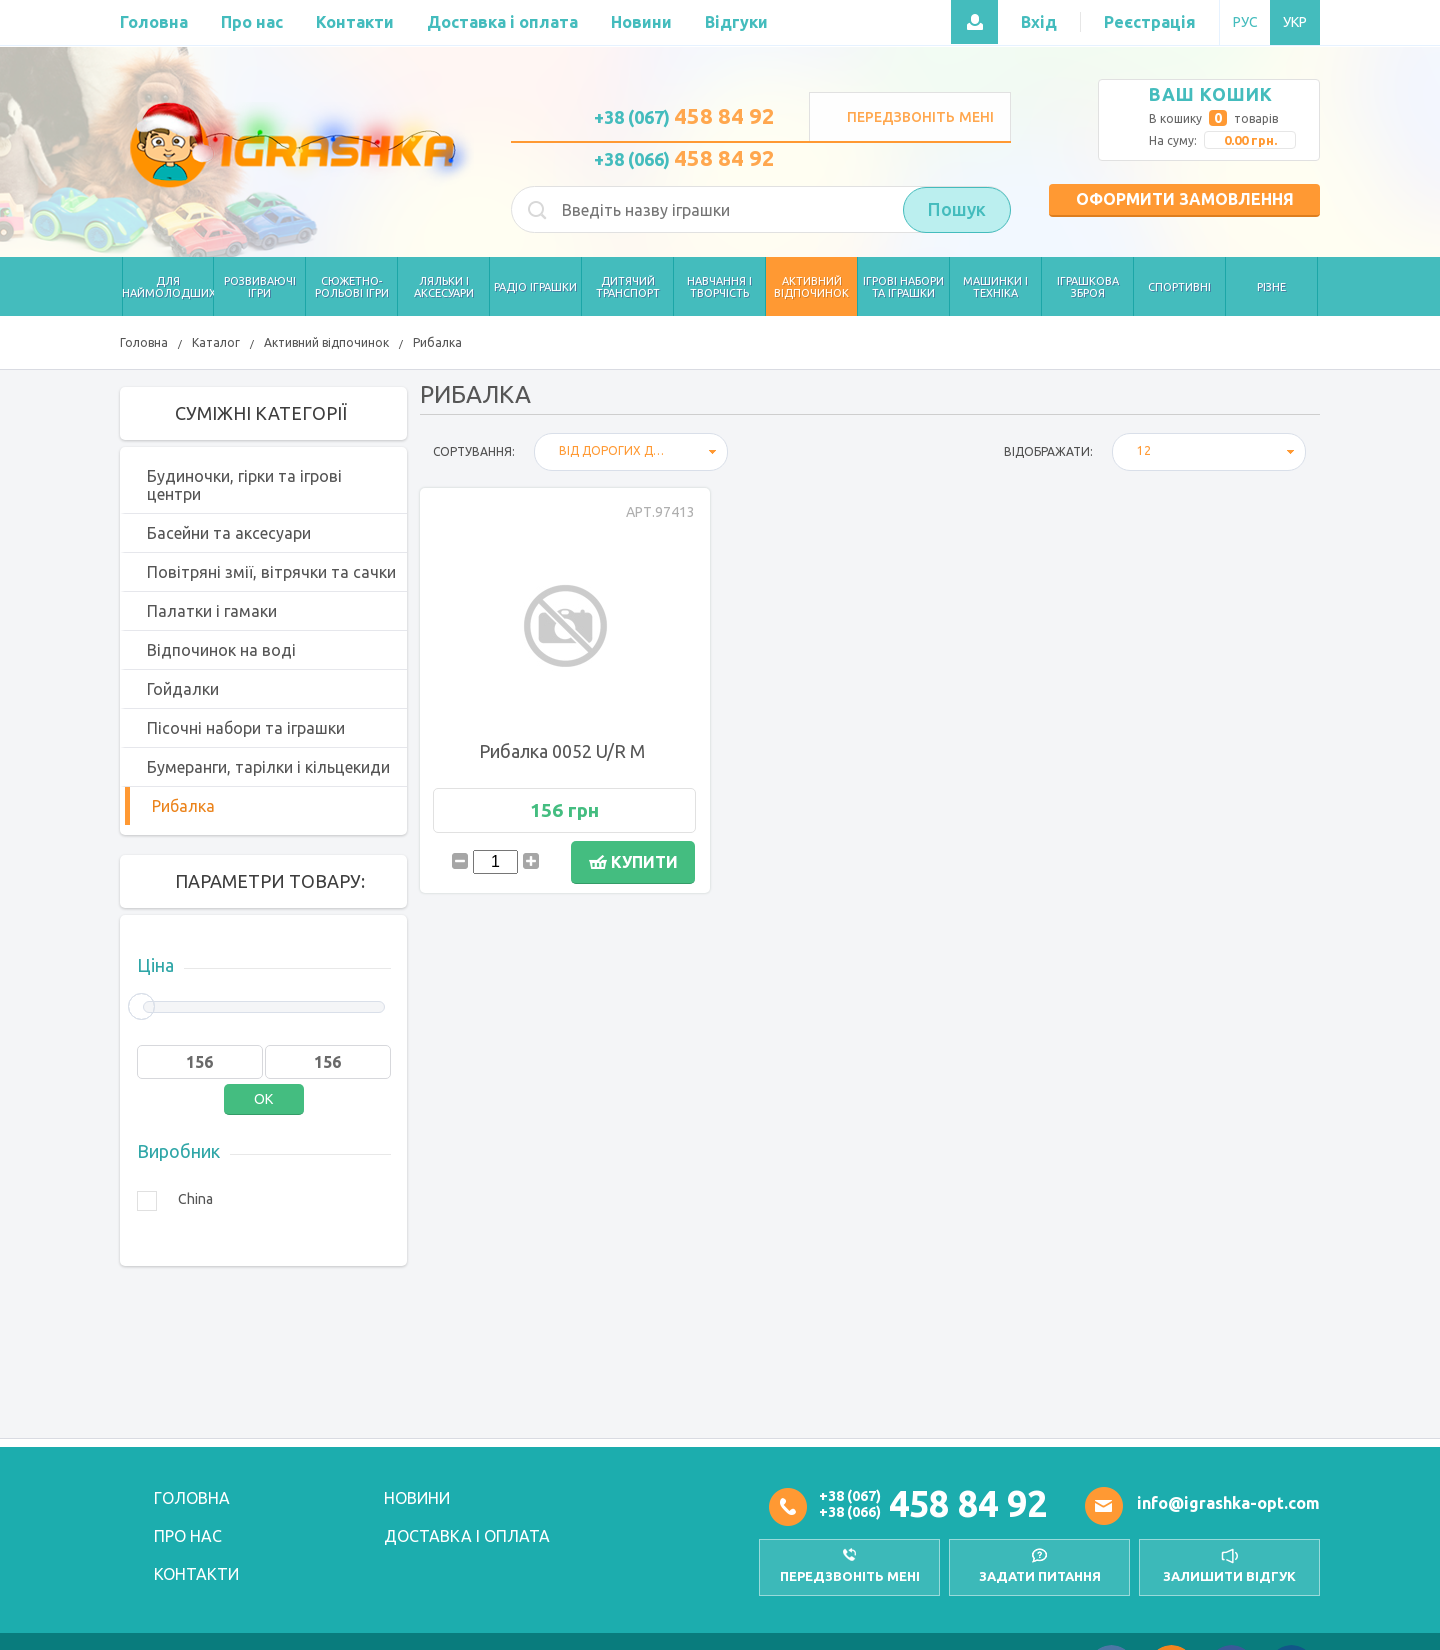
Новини (417, 1498)
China (195, 1199)
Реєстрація (1150, 22)
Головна (144, 342)
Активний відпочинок (326, 342)
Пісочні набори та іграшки (246, 728)
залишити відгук (1229, 1576)
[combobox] (631, 452)
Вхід (1039, 22)
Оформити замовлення (1185, 199)
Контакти (196, 1574)
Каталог (216, 342)
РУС (1245, 22)
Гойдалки (183, 689)
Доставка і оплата (467, 1536)
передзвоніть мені (850, 1576)
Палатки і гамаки (212, 611)
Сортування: (474, 451)
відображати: (1048, 451)
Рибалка (437, 342)
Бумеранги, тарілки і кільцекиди (268, 767)
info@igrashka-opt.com (1228, 1503)
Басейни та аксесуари (229, 533)
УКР (1295, 22)
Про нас (188, 1536)
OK (263, 1099)
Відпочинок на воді (221, 650)
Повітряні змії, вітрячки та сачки (271, 572)
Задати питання (1040, 1576)
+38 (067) (684, 117)
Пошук (957, 210)
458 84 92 (968, 1503)
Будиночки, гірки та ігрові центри (244, 485)
